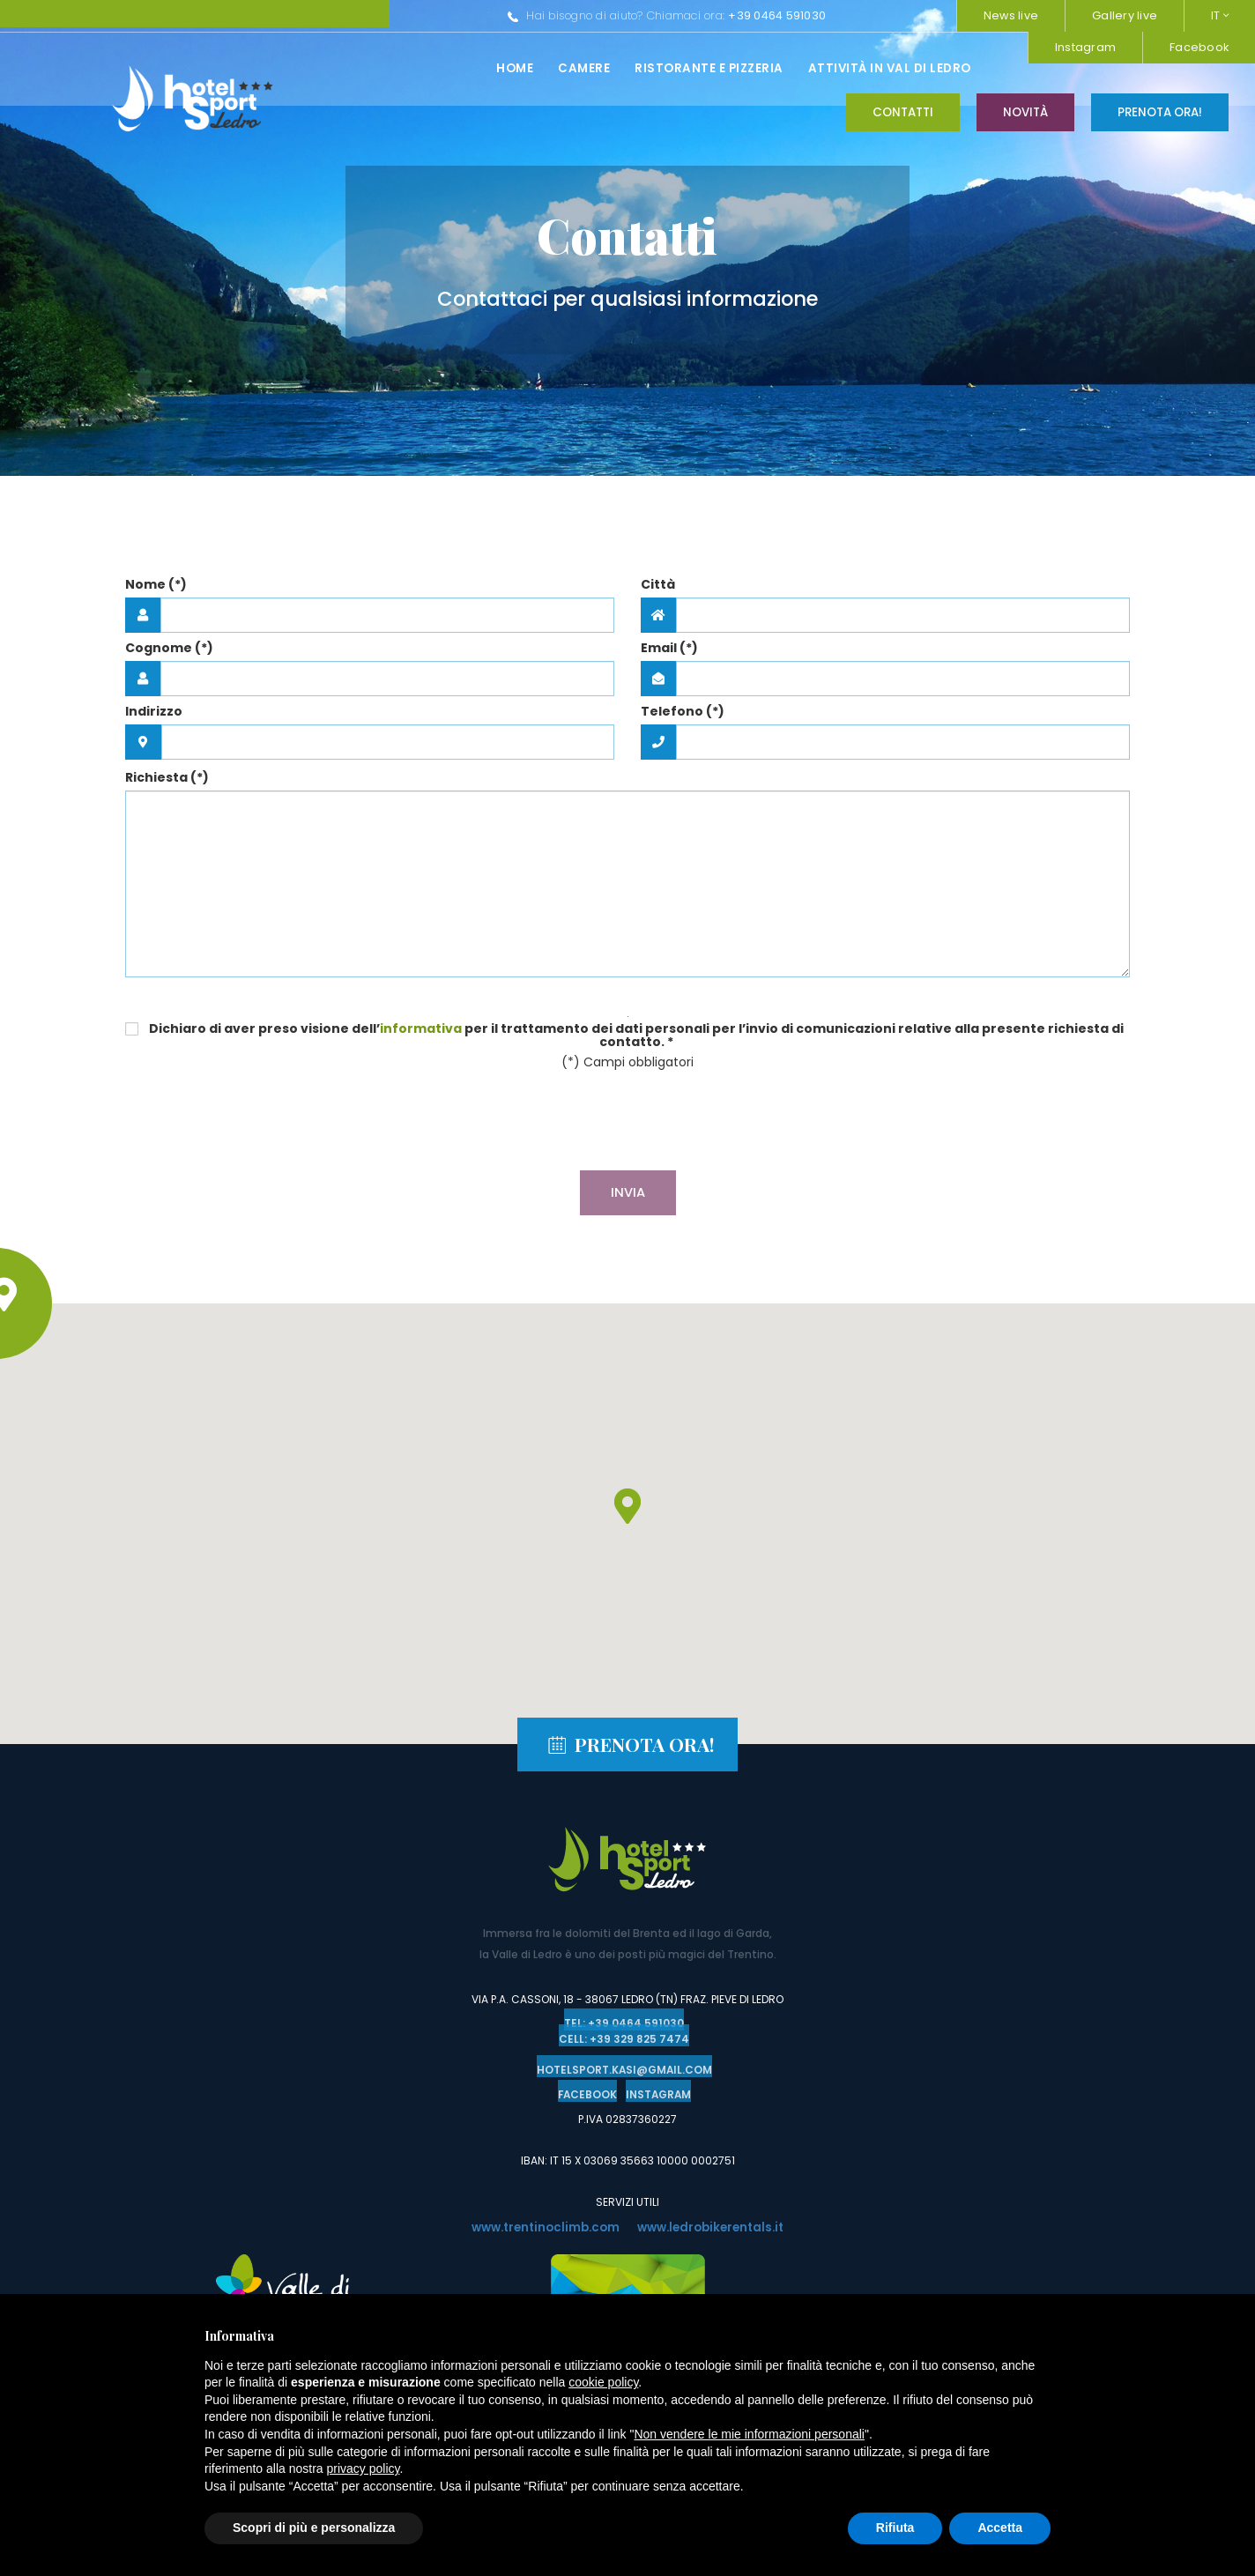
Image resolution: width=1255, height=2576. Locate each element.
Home (227, 68)
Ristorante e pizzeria (421, 68)
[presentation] (627, 1122)
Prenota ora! (1160, 67)
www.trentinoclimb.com (541, 2224)
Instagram (786, 15)
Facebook (900, 15)
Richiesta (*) (167, 777)
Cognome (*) (169, 648)
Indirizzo (153, 711)
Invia (628, 1192)
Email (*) (669, 648)
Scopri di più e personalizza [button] (314, 2527)
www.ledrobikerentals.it (715, 2224)
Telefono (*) (682, 711)
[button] (627, 1506)
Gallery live (1124, 15)
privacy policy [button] (363, 2468)
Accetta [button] (999, 2527)
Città (658, 584)
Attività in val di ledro (602, 68)
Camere (297, 68)
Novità (1025, 67)
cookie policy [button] (603, 2382)
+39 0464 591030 (489, 15)
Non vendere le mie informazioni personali (749, 2434)
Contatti (903, 67)
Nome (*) (156, 584)
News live (1011, 15)
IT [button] (1220, 15)
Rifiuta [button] (895, 2527)
